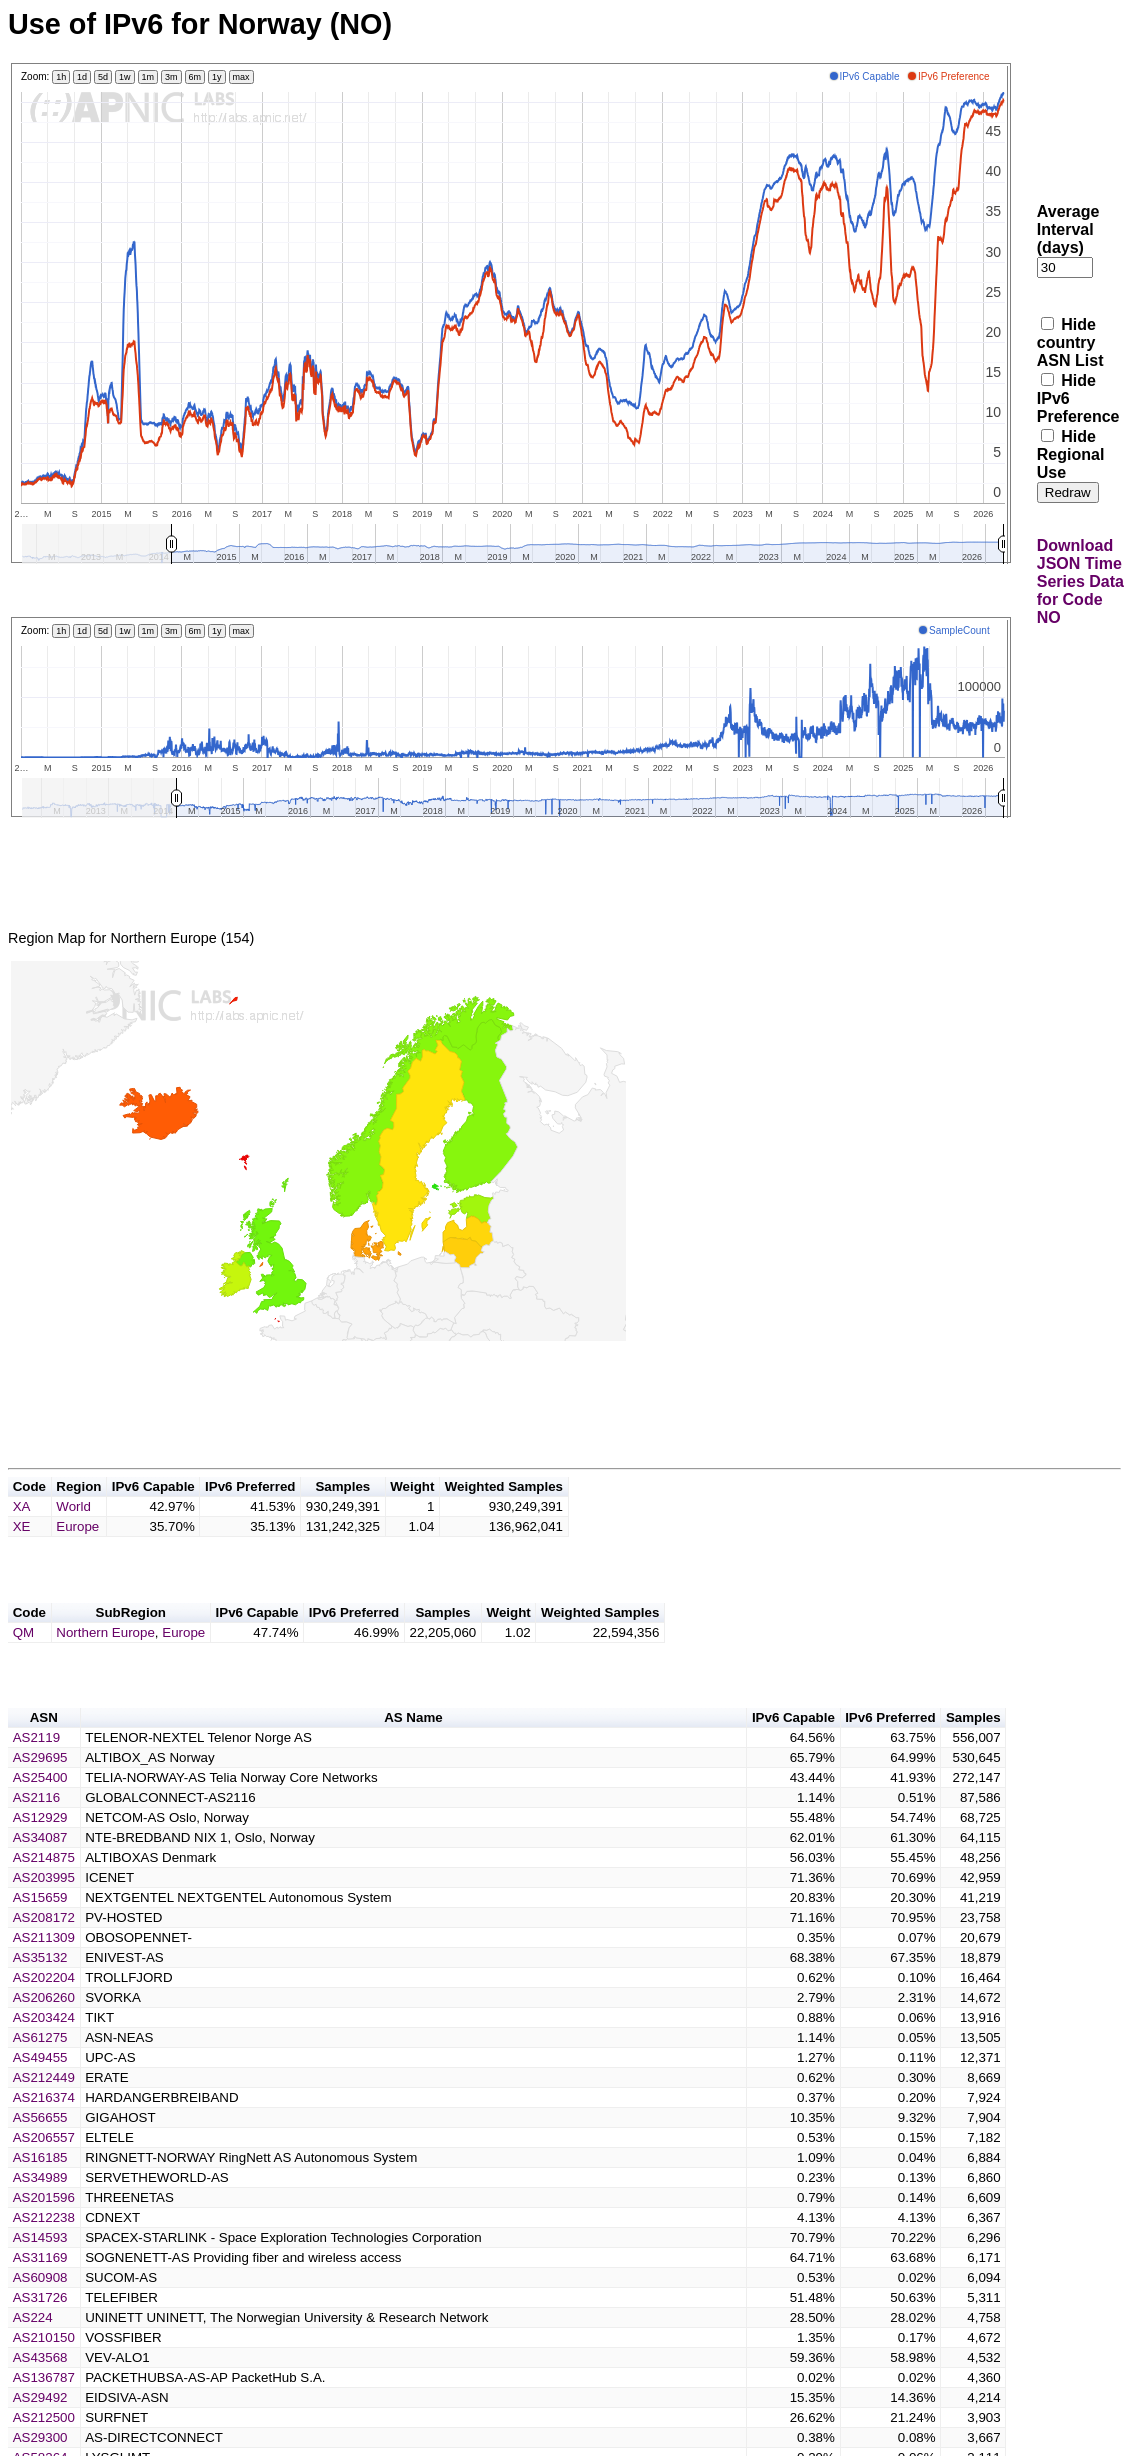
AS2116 (36, 1833)
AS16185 (40, 2193)
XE (22, 1550)
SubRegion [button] (131, 1642)
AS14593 (40, 2273)
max (241, 77)
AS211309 (44, 1973)
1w (125, 77)
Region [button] (78, 1510)
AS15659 (40, 1933)
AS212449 (44, 2113)
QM (23, 1662)
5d (103, 77)
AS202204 (44, 2013)
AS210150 (44, 2373)
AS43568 (40, 2393)
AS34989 (40, 2213)
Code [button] (29, 1510)
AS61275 (40, 2073)
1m (148, 77)
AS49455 (40, 2093)
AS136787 (44, 2413)
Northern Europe (105, 1662)
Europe (77, 1550)
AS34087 (40, 1873)
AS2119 (36, 1773)
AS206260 (44, 2033)
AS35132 (40, 1993)
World (73, 1530)
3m (171, 77)
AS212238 (44, 2253)
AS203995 (44, 1913)
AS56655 (40, 2153)
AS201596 (44, 2233)
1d (82, 77)
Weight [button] (412, 1510)
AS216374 (44, 2133)
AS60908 (40, 2313)
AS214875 (44, 1893)
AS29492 (40, 2433)
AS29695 (40, 1793)
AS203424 (44, 2053)
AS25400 (40, 1813)
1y (217, 77)
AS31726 (40, 2333)
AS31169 (40, 2293)
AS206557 (44, 2173)
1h (61, 77)
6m (195, 77)
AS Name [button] (413, 1753)
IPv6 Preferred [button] (250, 1510)
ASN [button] (44, 1753)
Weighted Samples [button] (504, 1510)
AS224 (33, 2353)
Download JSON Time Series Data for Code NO (1080, 581)
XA (22, 1530)
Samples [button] (342, 1510)
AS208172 (44, 1953)
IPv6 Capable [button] (153, 1510)
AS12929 (40, 1853)
